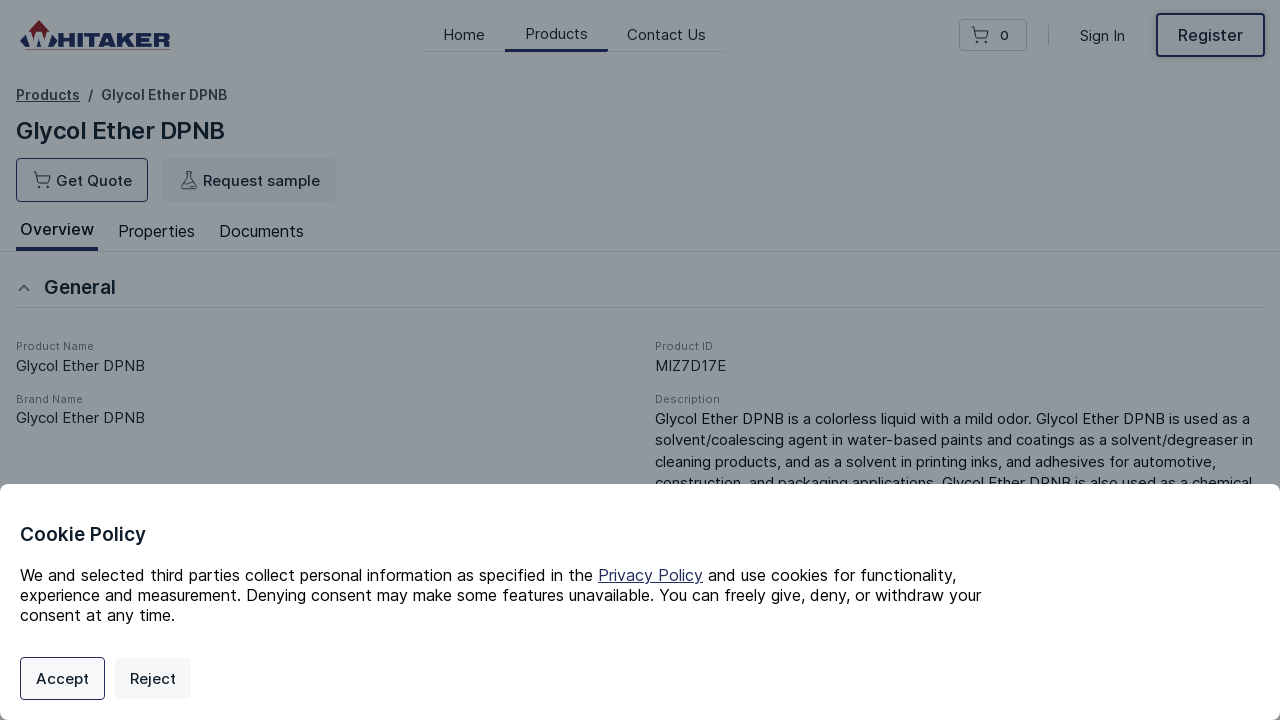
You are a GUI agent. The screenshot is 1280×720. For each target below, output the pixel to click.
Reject (153, 678)
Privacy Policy (650, 575)
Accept (62, 678)
